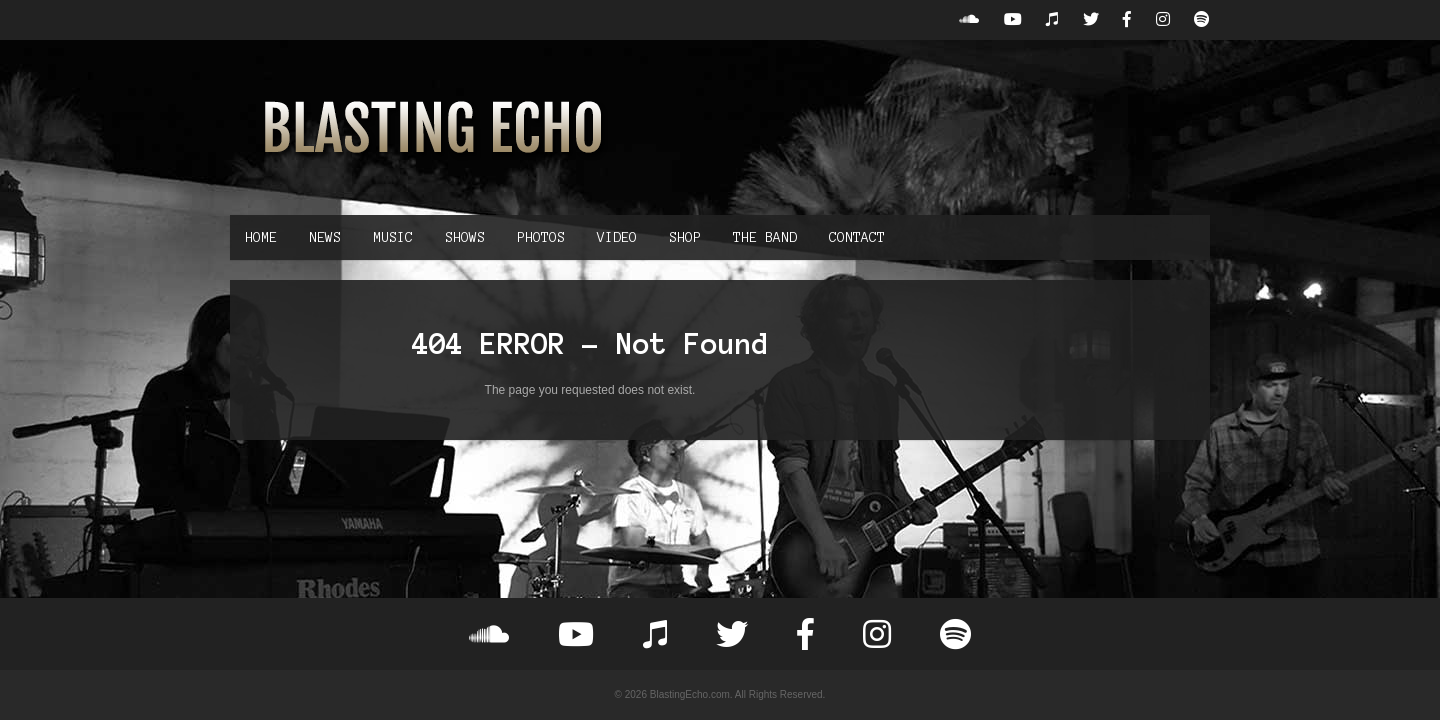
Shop (685, 237)
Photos (541, 237)
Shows (465, 237)
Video (617, 237)
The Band (765, 237)
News (325, 237)
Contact (857, 237)
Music (393, 237)
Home (261, 237)
